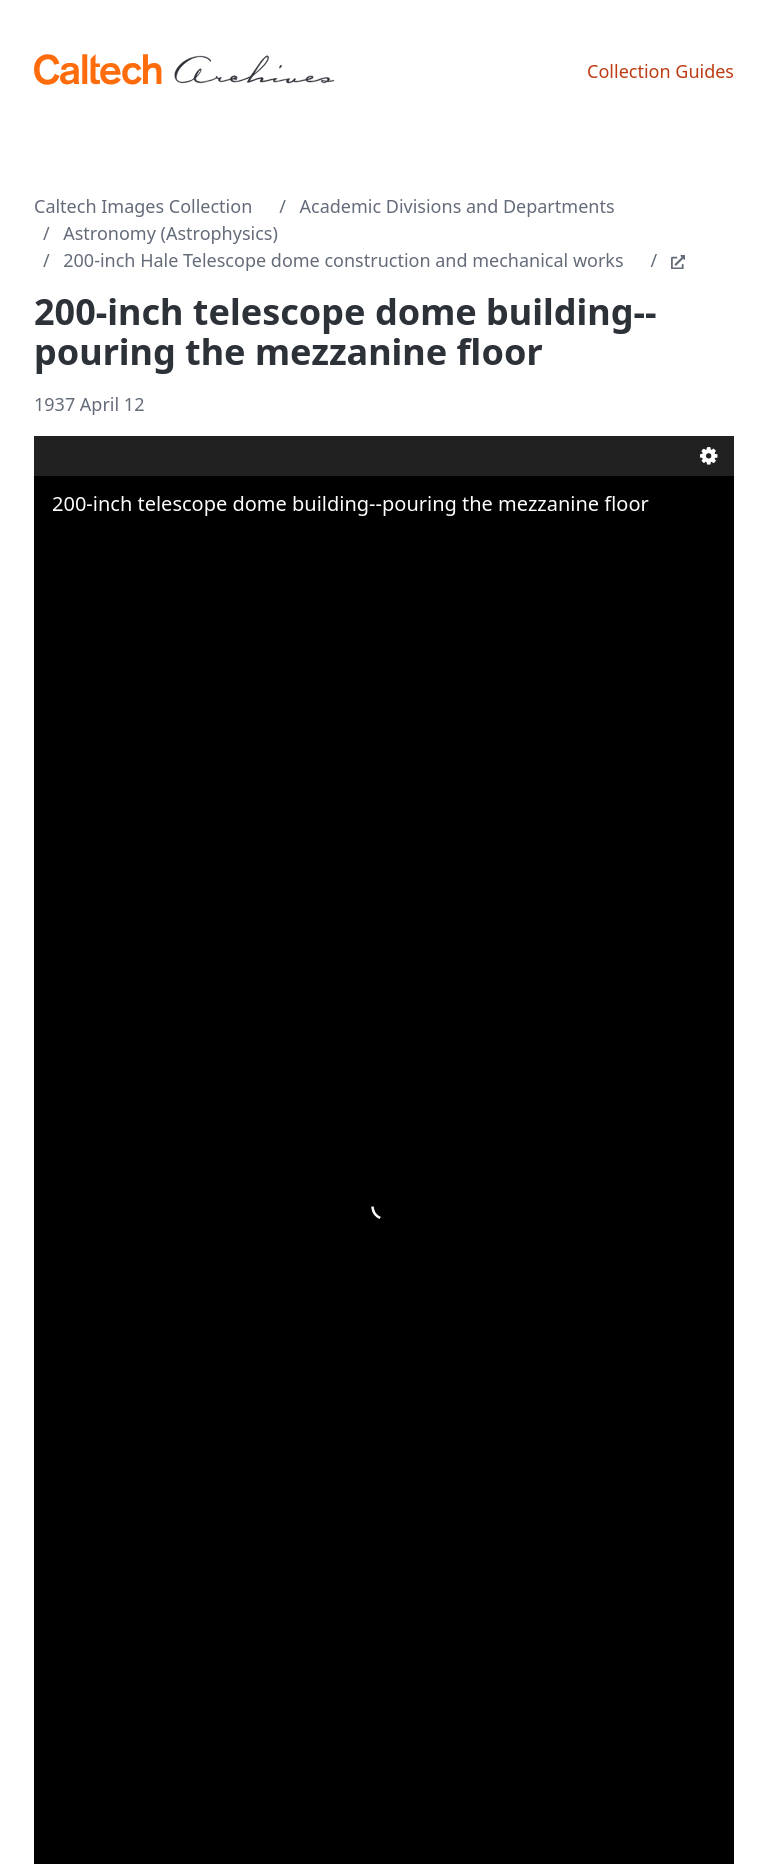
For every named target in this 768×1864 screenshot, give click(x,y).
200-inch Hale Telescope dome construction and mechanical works (343, 260)
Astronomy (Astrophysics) (170, 233)
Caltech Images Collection (143, 206)
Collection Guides (660, 71)
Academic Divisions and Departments (457, 206)
